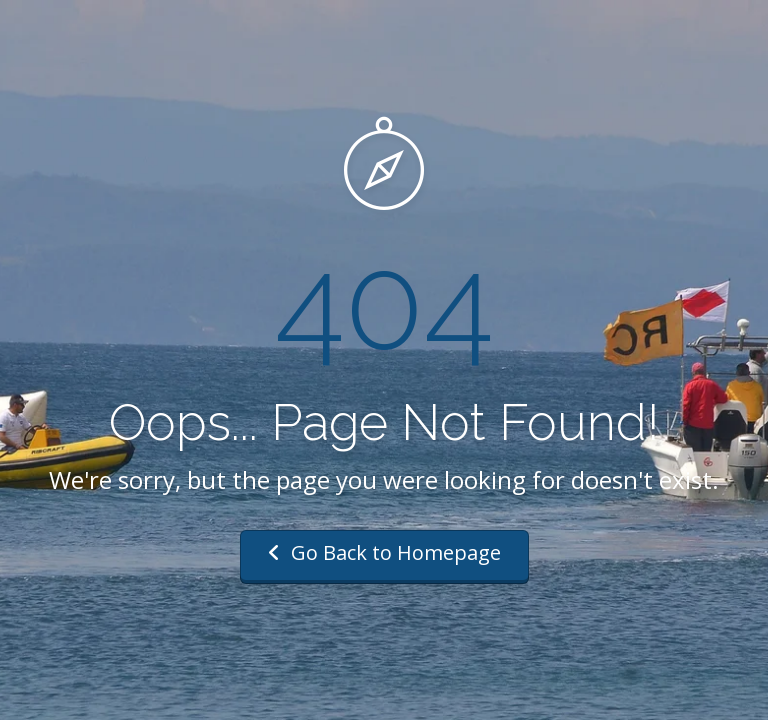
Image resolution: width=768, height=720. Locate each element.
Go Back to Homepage (384, 552)
